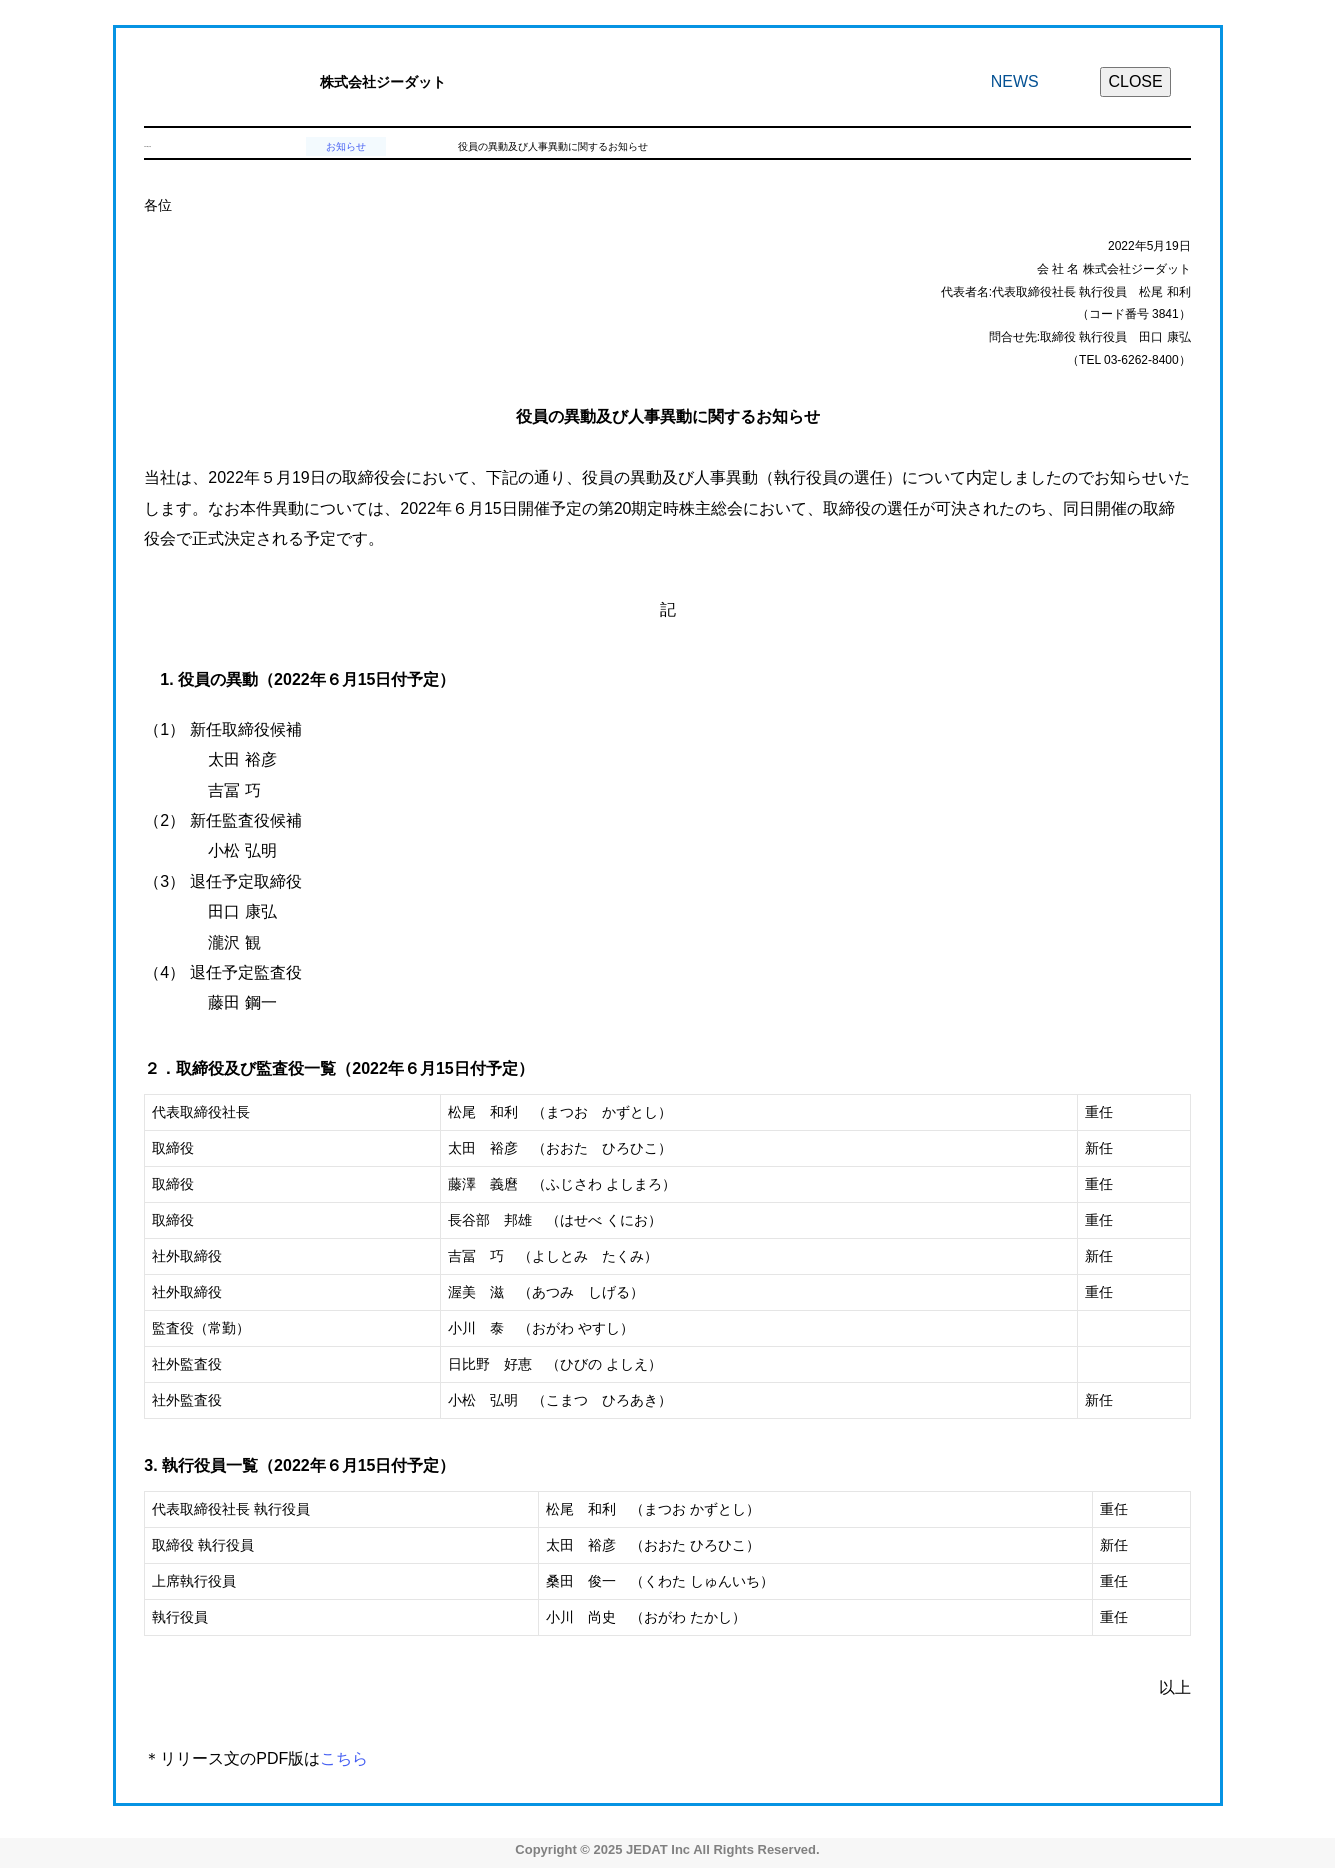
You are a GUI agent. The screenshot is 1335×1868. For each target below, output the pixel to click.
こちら (344, 1758)
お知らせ (346, 146)
